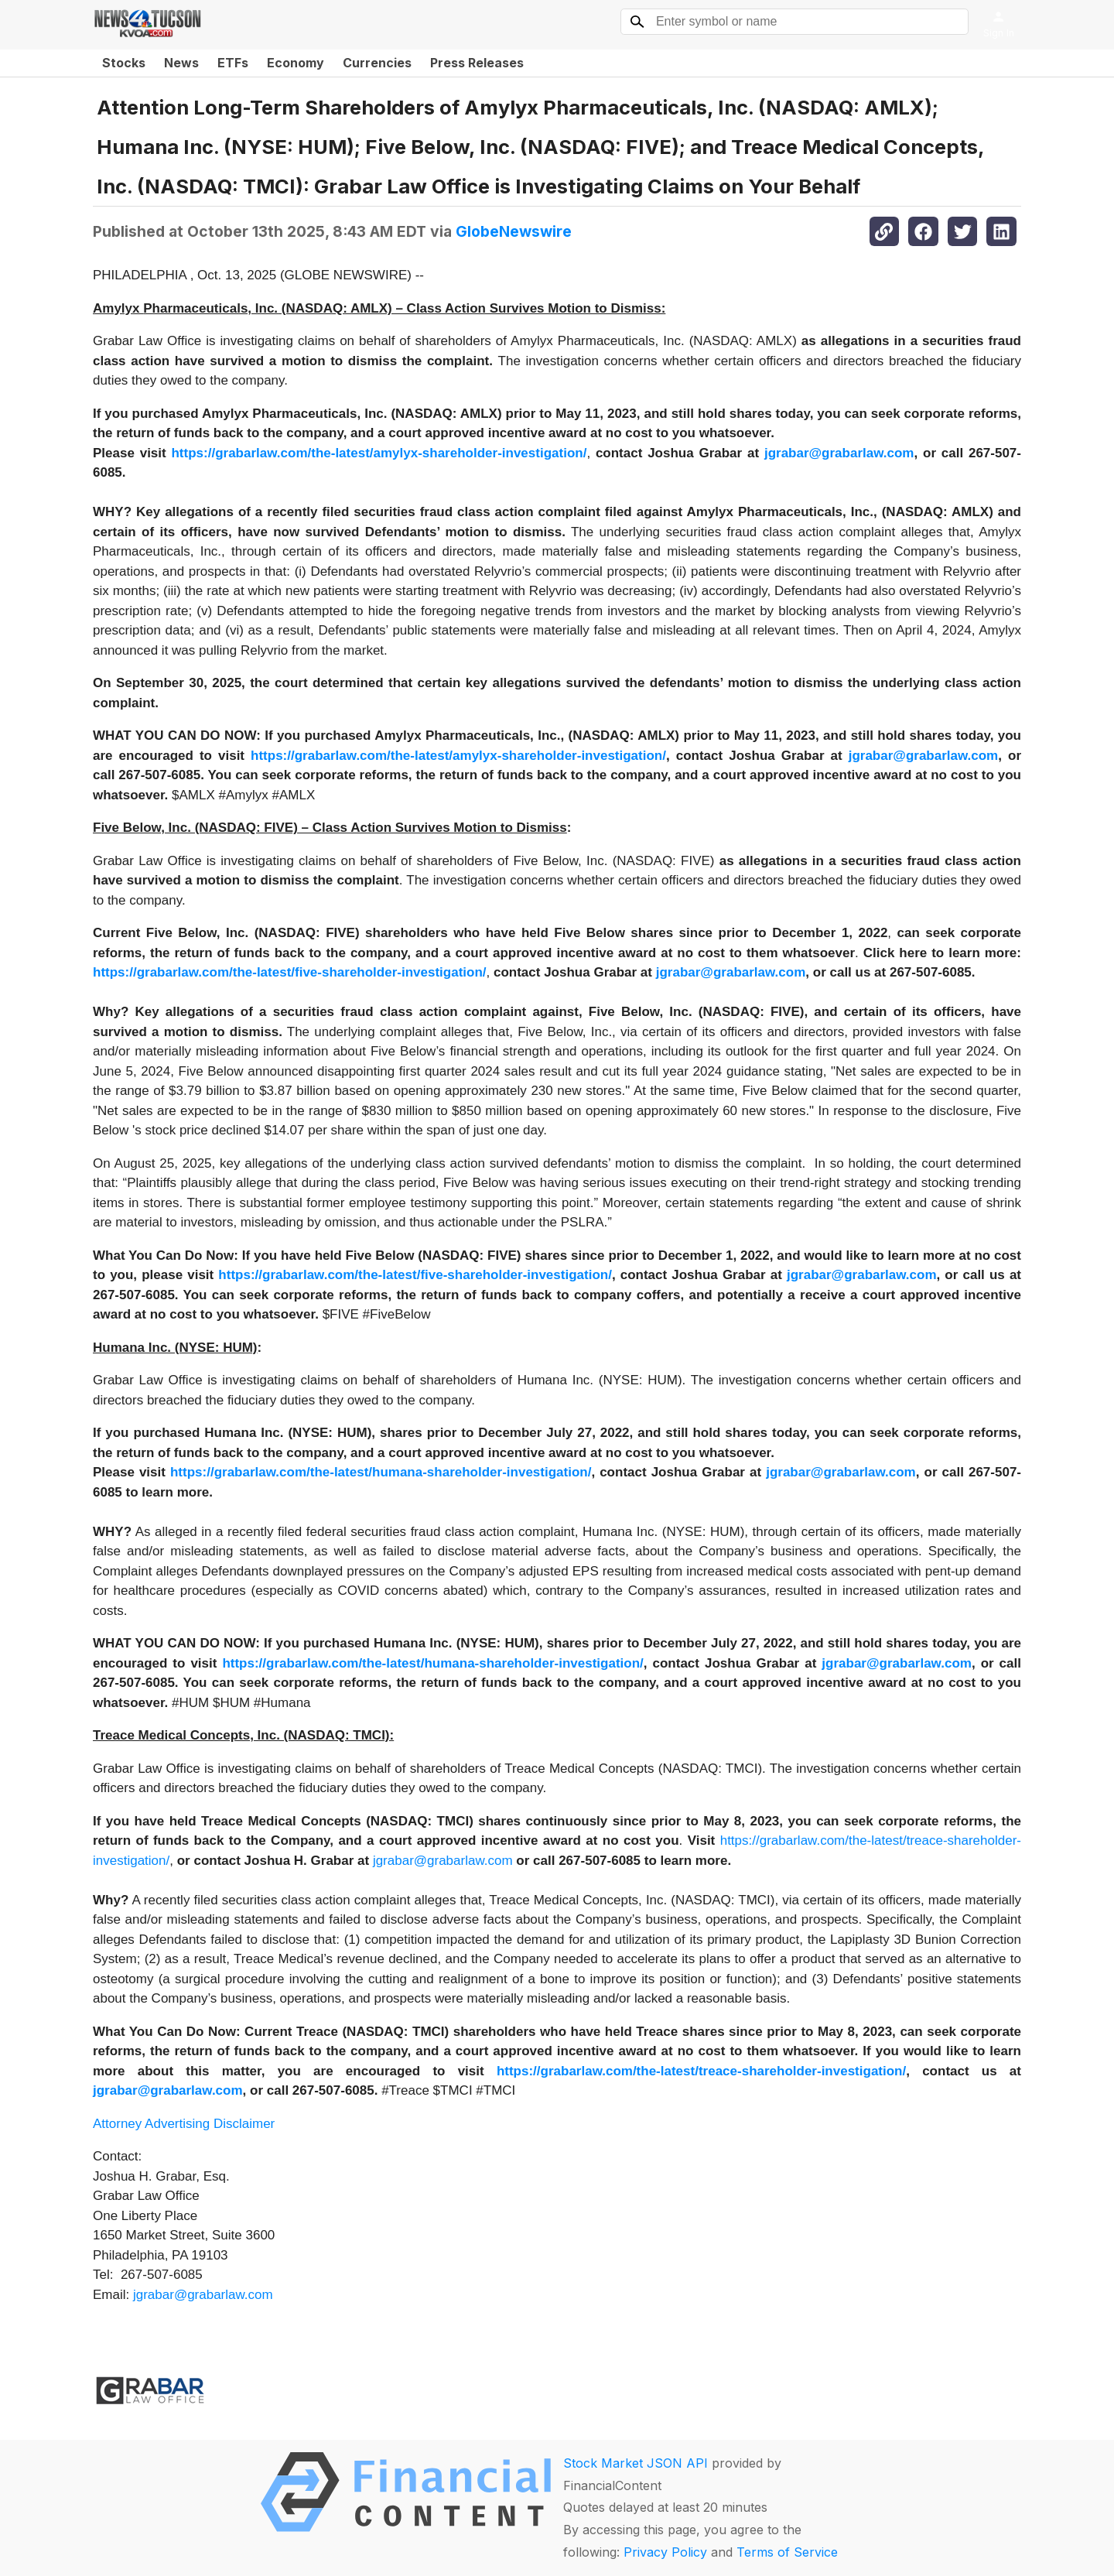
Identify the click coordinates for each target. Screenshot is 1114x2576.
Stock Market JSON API (635, 2463)
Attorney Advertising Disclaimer (184, 2123)
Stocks (123, 62)
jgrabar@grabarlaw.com (443, 1860)
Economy (295, 62)
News (181, 62)
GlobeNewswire (514, 231)
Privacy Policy (665, 2552)
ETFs (232, 62)
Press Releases (477, 62)
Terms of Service (787, 2552)
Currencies (377, 62)
